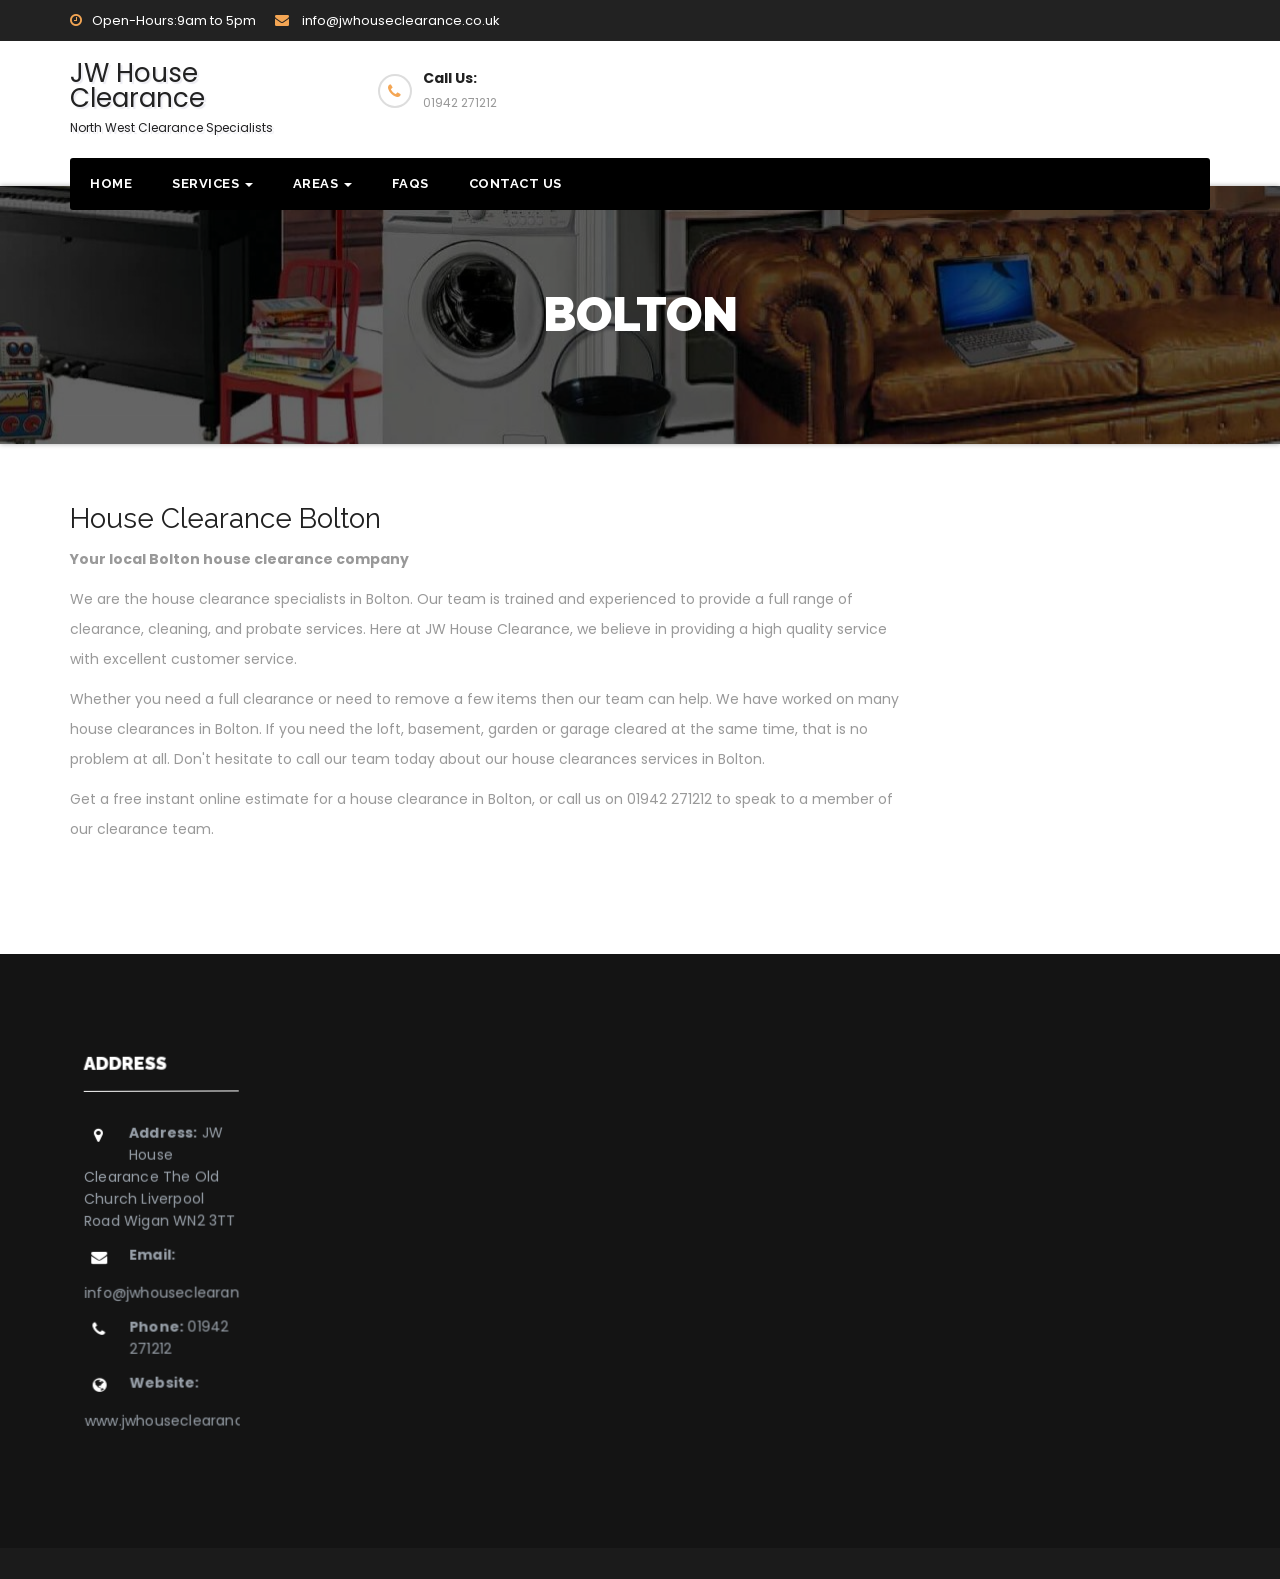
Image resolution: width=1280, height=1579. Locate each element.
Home (111, 183)
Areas (322, 183)
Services (212, 183)
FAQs (410, 183)
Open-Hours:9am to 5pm (163, 20)
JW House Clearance (171, 95)
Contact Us (515, 183)
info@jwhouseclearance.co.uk (387, 20)
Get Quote (1122, 89)
